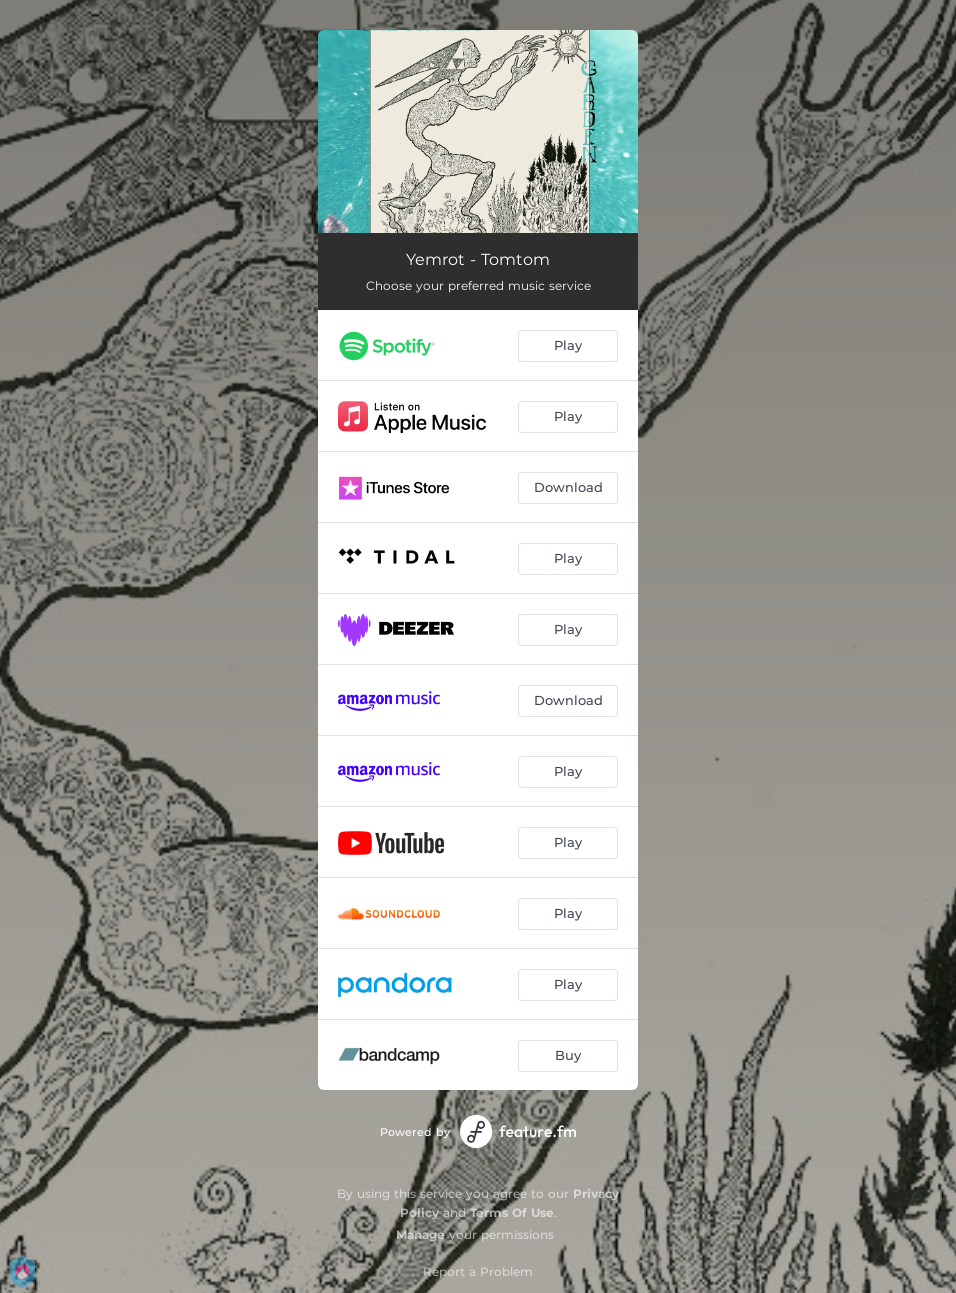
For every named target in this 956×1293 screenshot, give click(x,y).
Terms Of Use (512, 1212)
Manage (420, 1234)
